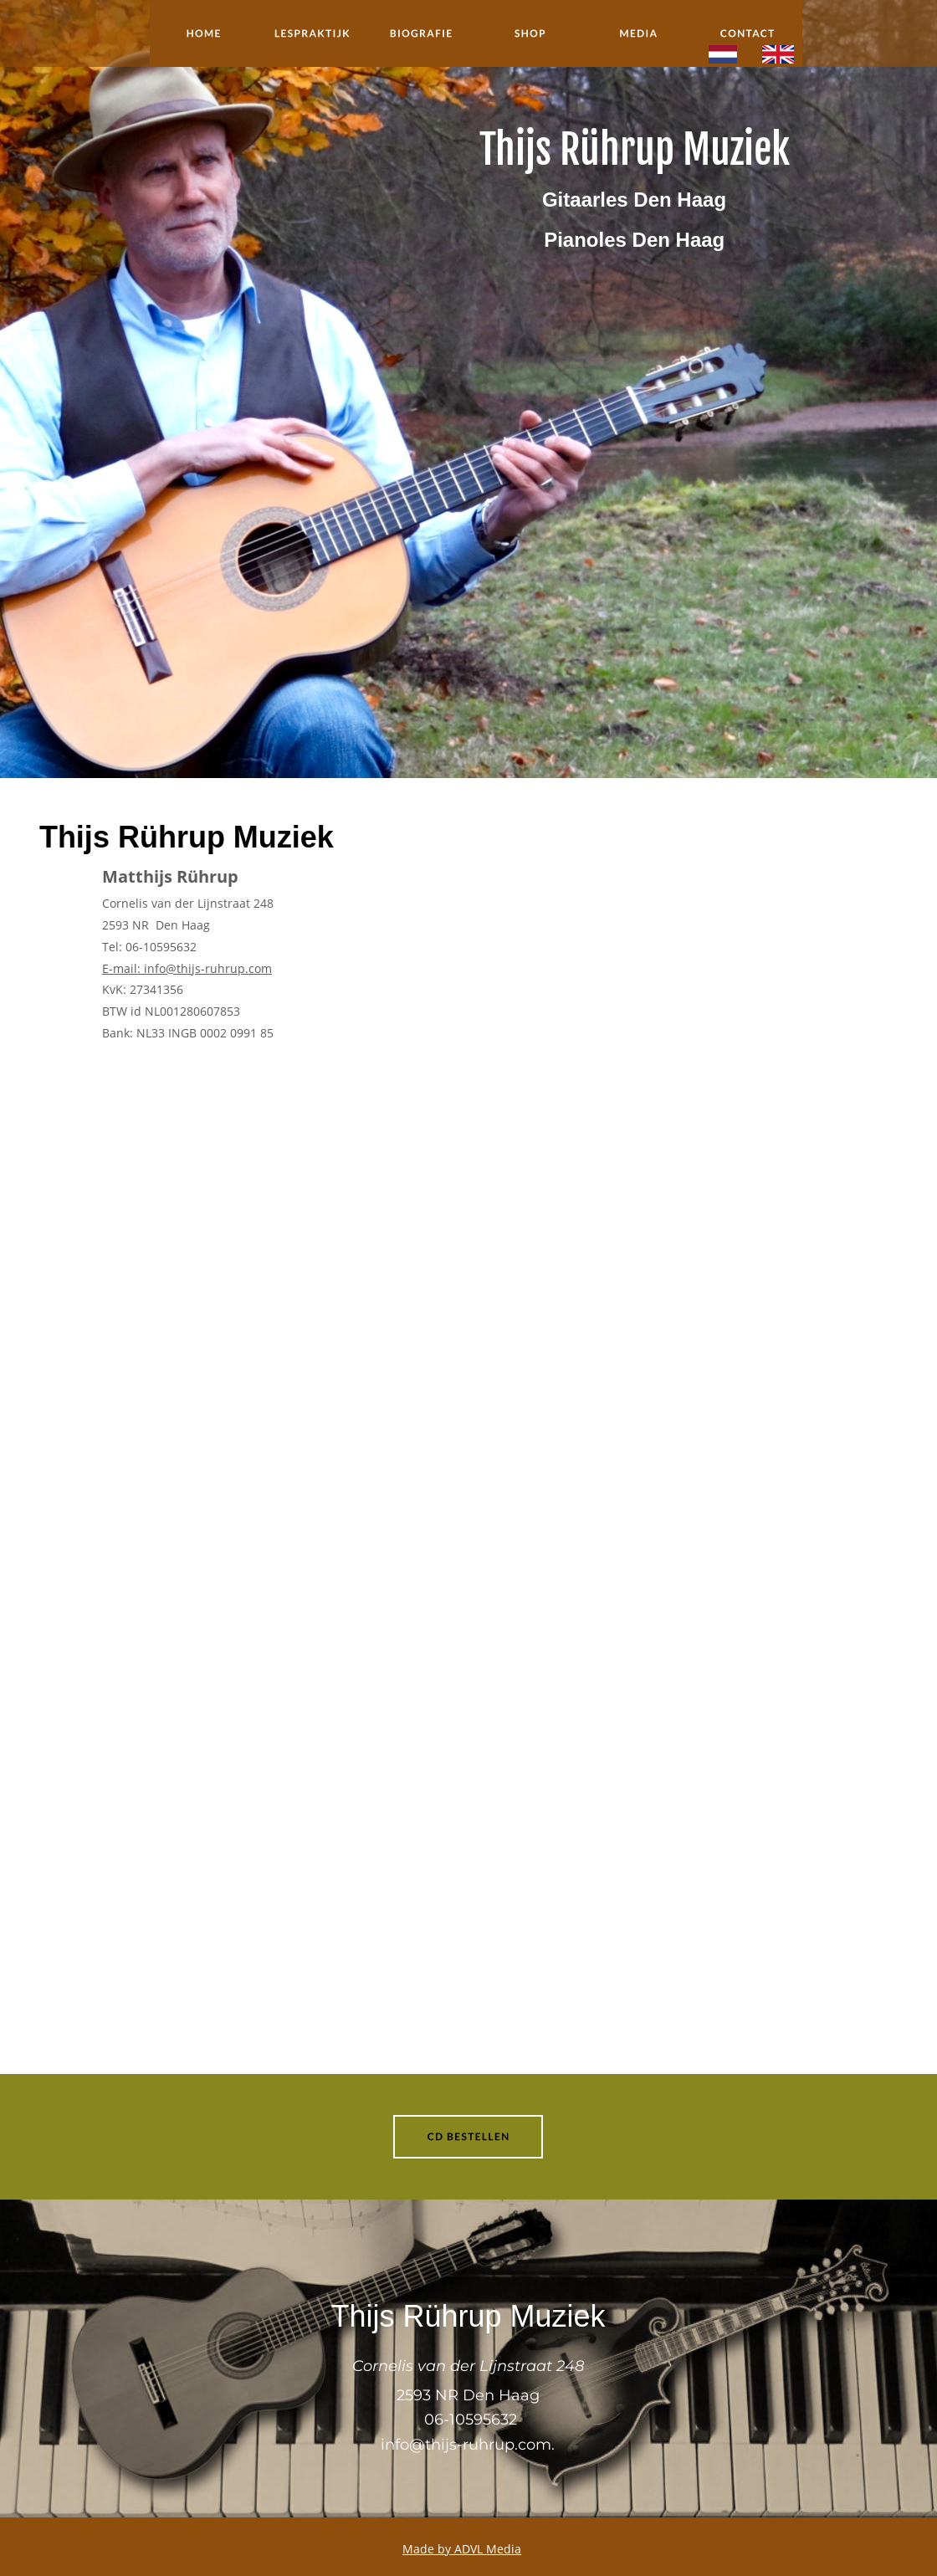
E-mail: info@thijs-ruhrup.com (187, 968)
